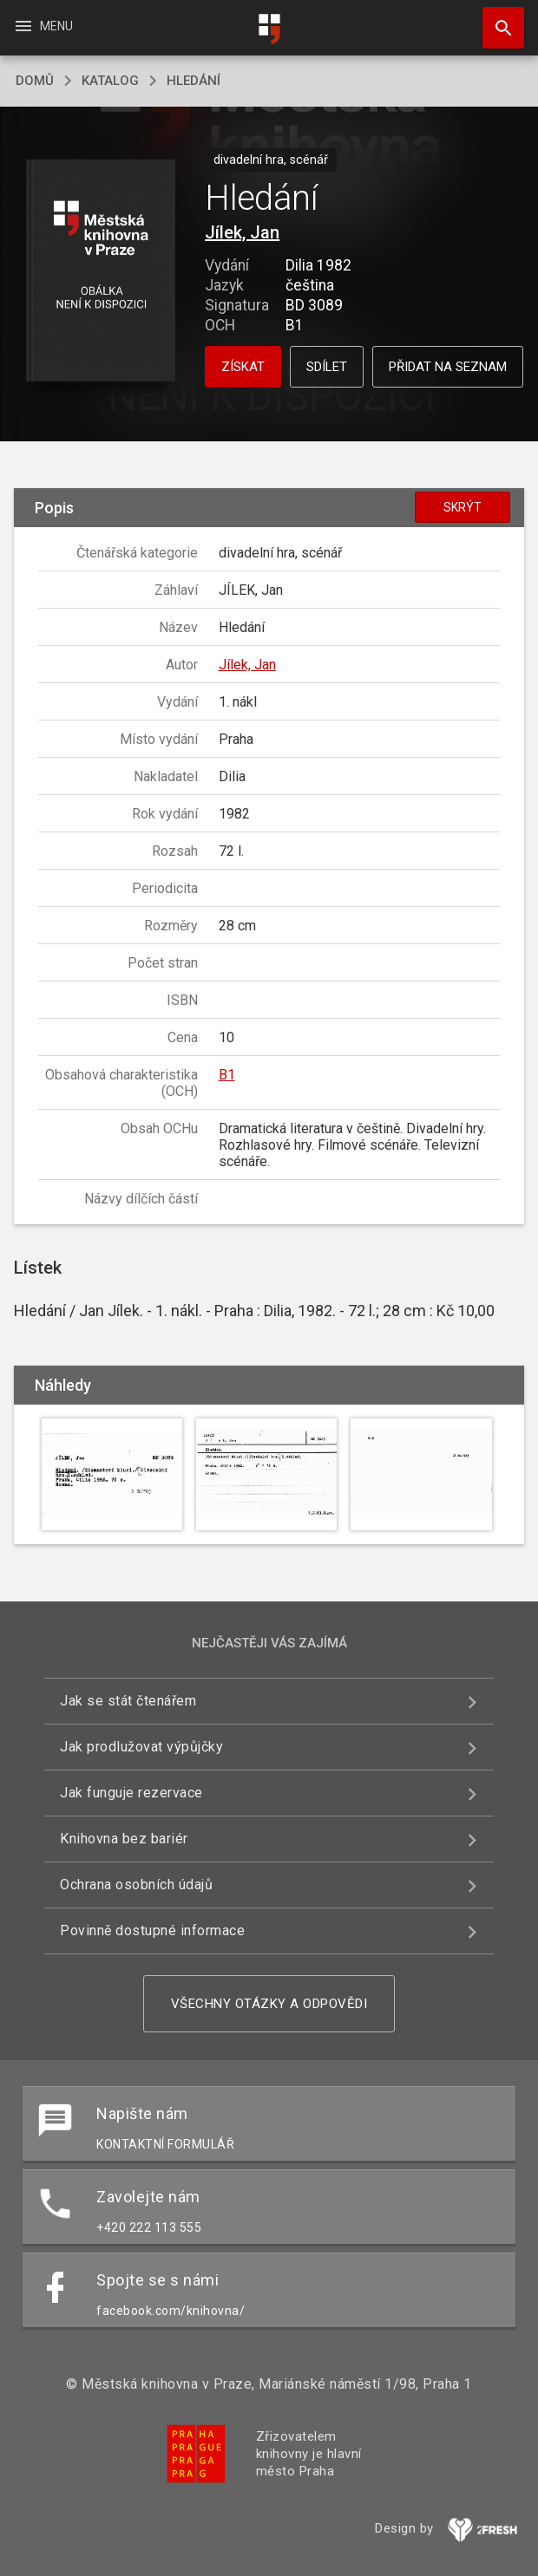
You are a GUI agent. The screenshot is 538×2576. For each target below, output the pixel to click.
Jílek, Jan (242, 232)
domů (35, 80)
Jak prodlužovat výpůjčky (141, 1746)
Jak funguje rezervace (131, 1792)
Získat (243, 367)
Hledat (495, 19)
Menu (43, 26)
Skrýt (462, 507)
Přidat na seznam (448, 367)
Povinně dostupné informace (152, 1930)
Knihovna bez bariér (124, 1838)
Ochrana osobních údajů (136, 1884)
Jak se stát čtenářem (128, 1700)
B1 (227, 1074)
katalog (110, 80)
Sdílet (326, 367)
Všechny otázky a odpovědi (269, 2004)
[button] (101, 271)
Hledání (193, 80)
